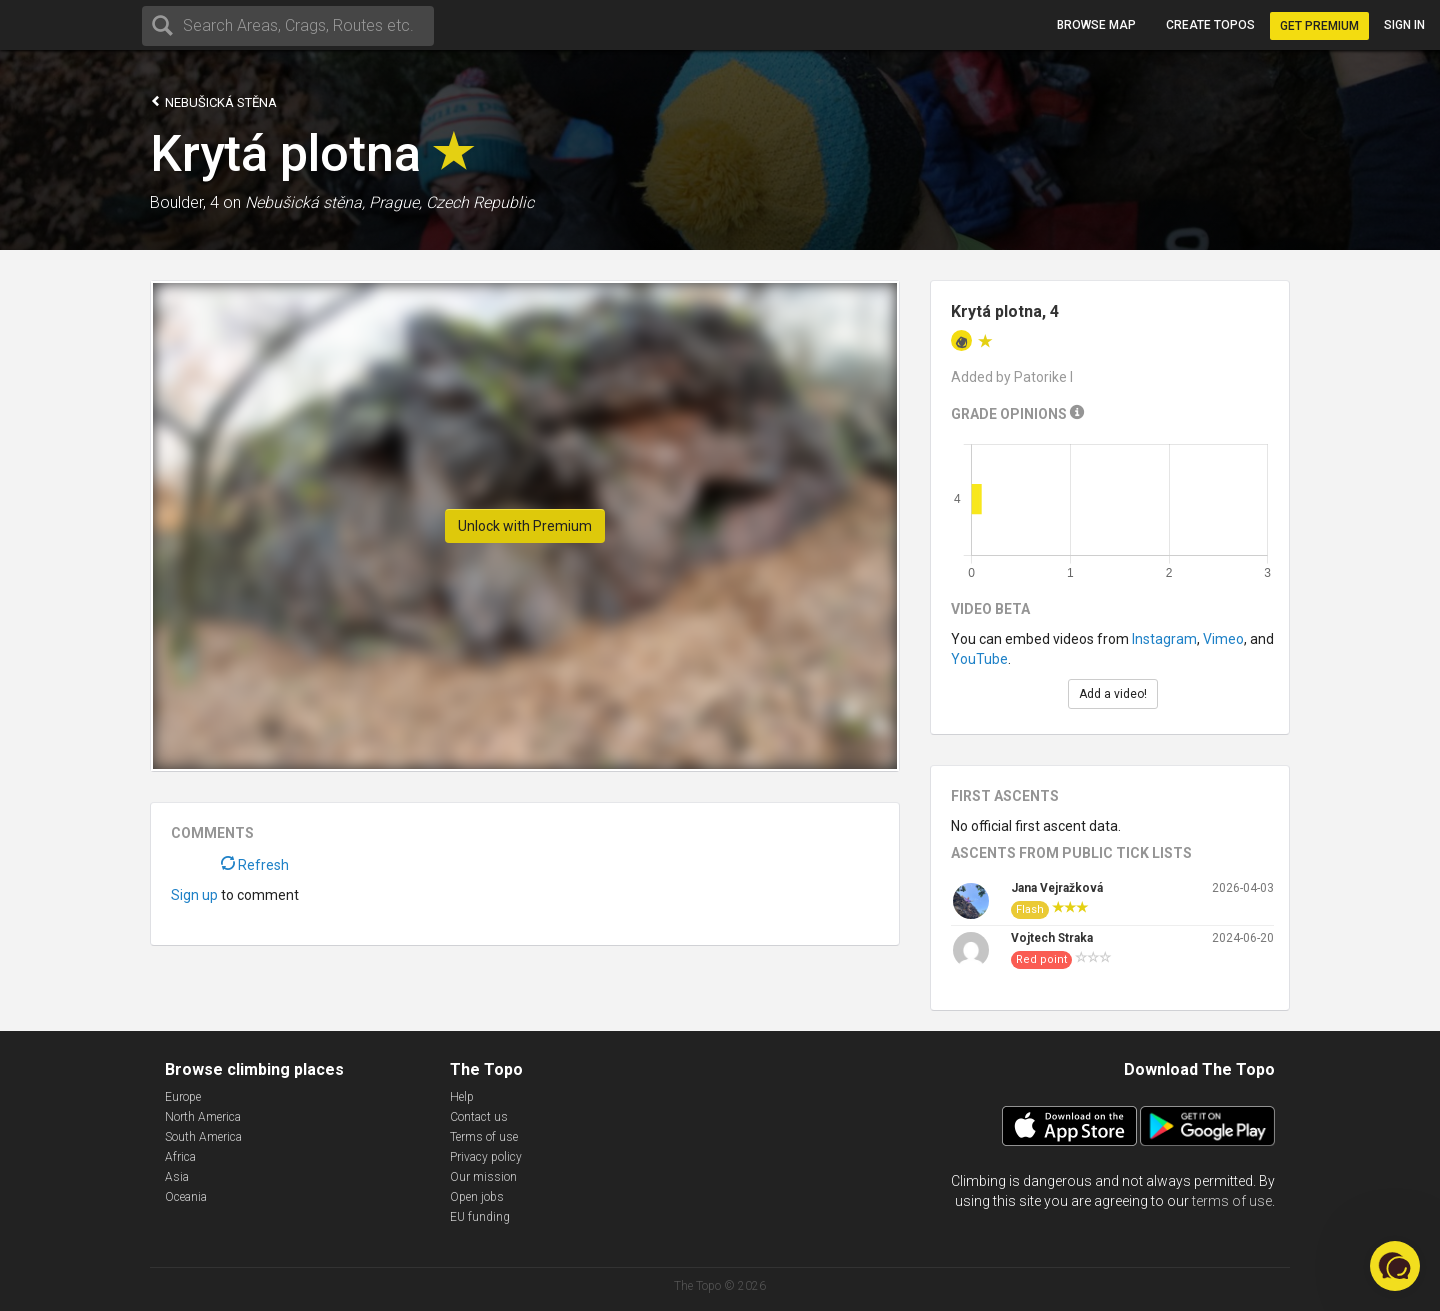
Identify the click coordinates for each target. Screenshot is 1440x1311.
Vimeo (1223, 639)
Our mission (483, 1177)
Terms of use (484, 1137)
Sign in (1404, 25)
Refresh (255, 865)
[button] (1395, 1266)
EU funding (480, 1217)
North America (203, 1117)
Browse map (1096, 25)
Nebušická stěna (213, 101)
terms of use (1232, 1201)
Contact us (479, 1117)
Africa (180, 1157)
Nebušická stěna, (305, 202)
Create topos (1210, 25)
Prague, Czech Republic (451, 202)
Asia (177, 1177)
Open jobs (477, 1197)
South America (203, 1137)
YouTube (979, 659)
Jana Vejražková (1057, 888)
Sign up (194, 895)
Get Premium (1319, 26)
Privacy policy (486, 1157)
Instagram (1164, 639)
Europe (183, 1097)
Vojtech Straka (1052, 938)
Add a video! (1113, 694)
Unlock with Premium (525, 526)
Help (462, 1097)
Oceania (186, 1197)
